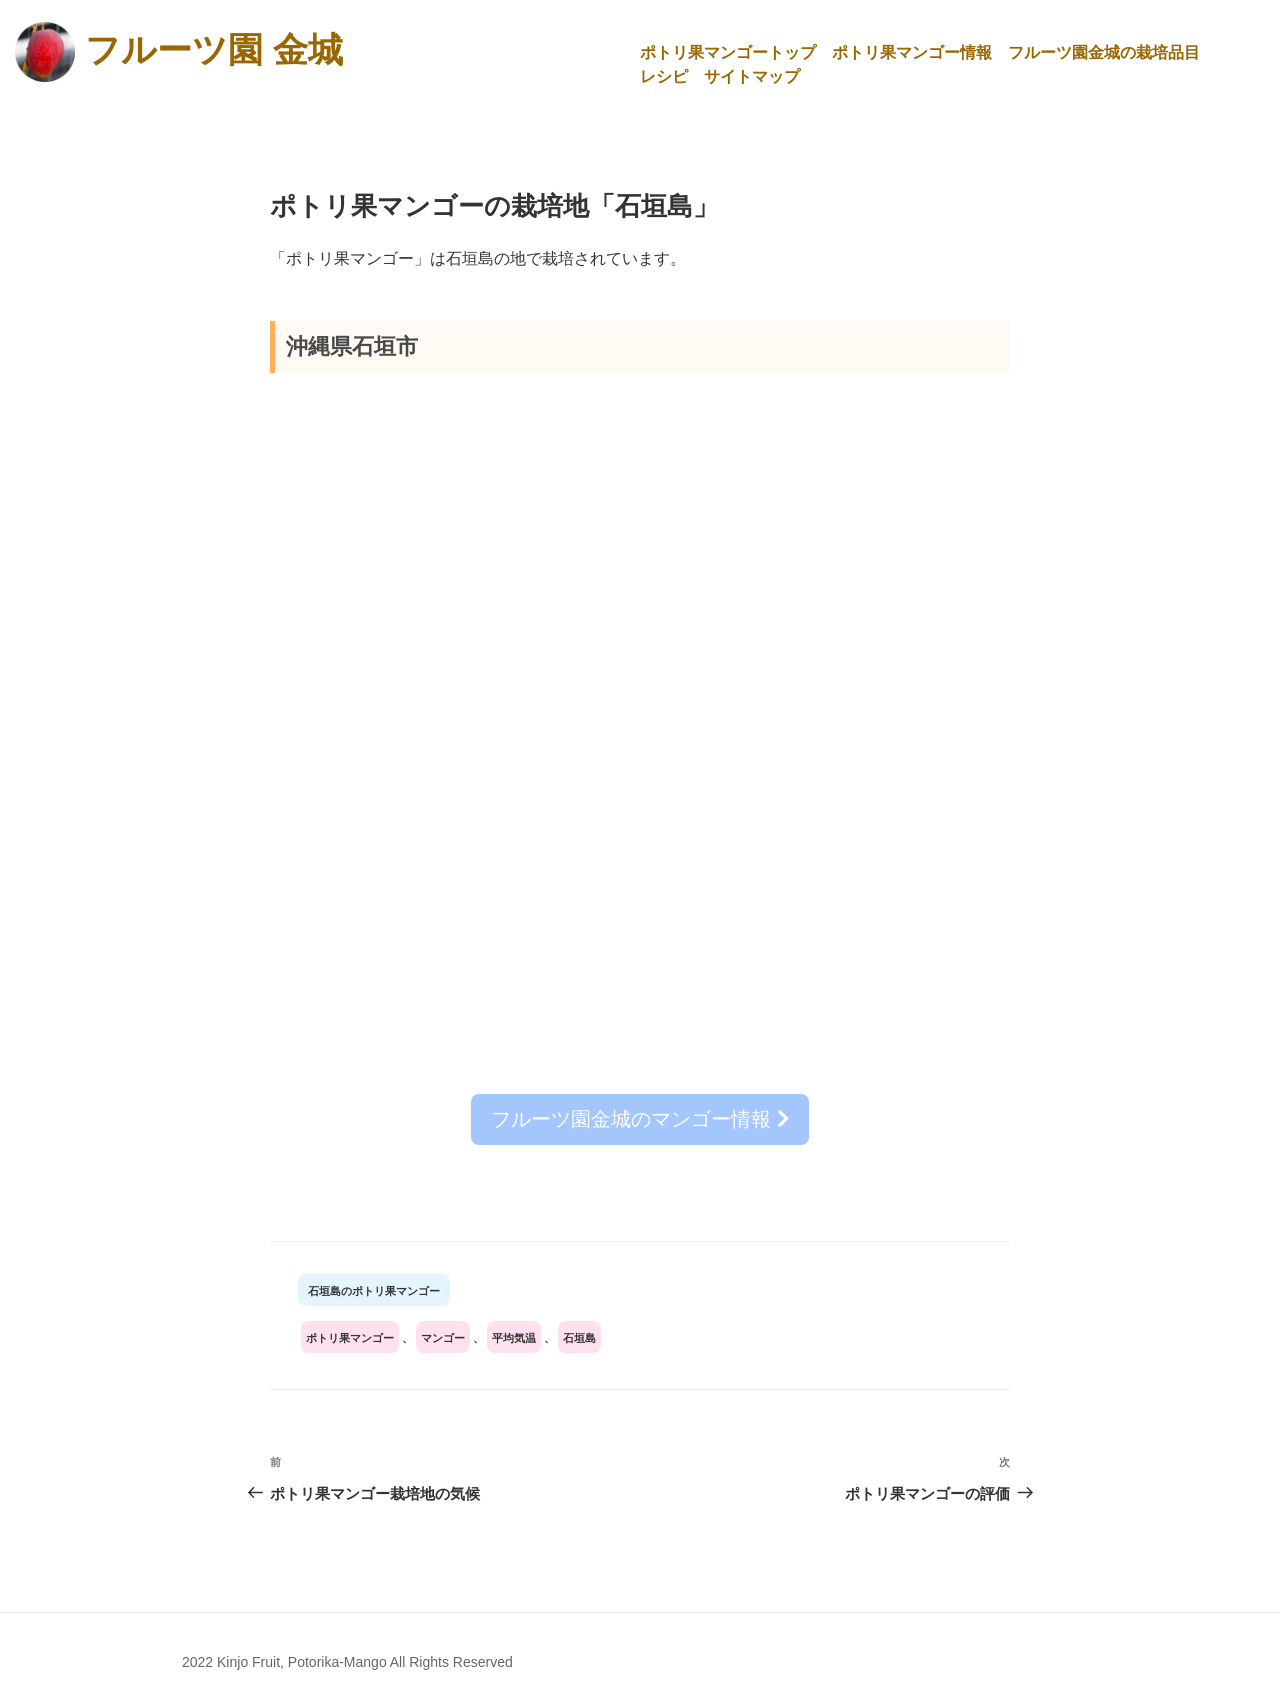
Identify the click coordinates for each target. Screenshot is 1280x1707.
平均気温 (514, 1337)
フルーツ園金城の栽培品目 (1104, 52)
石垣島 (579, 1337)
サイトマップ (752, 76)
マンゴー (443, 1337)
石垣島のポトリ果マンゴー (374, 1290)
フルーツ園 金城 (214, 48)
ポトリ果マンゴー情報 (912, 52)
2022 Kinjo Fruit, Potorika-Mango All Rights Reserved (347, 1661)
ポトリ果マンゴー (350, 1337)
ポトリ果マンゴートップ (728, 52)
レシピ (664, 76)
